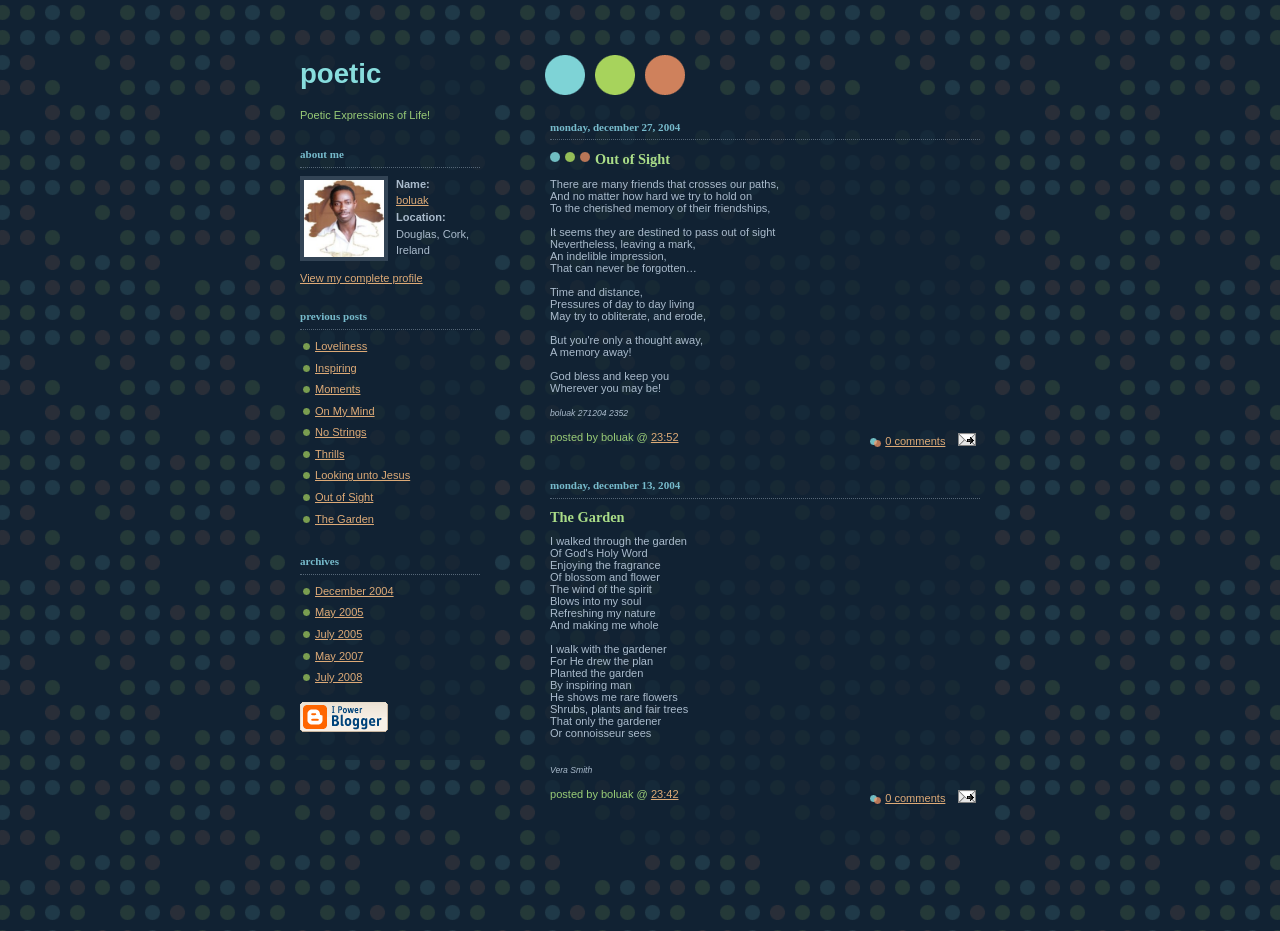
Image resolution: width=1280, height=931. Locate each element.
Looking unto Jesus (362, 475)
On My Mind (345, 411)
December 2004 (354, 591)
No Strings (341, 432)
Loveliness (341, 346)
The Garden (344, 519)
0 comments (915, 441)
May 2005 (339, 612)
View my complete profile (361, 278)
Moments (337, 389)
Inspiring (336, 368)
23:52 (665, 437)
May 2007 (339, 656)
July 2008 (338, 677)
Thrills (329, 454)
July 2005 (338, 634)
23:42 (665, 794)
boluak (412, 200)
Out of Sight (344, 497)
